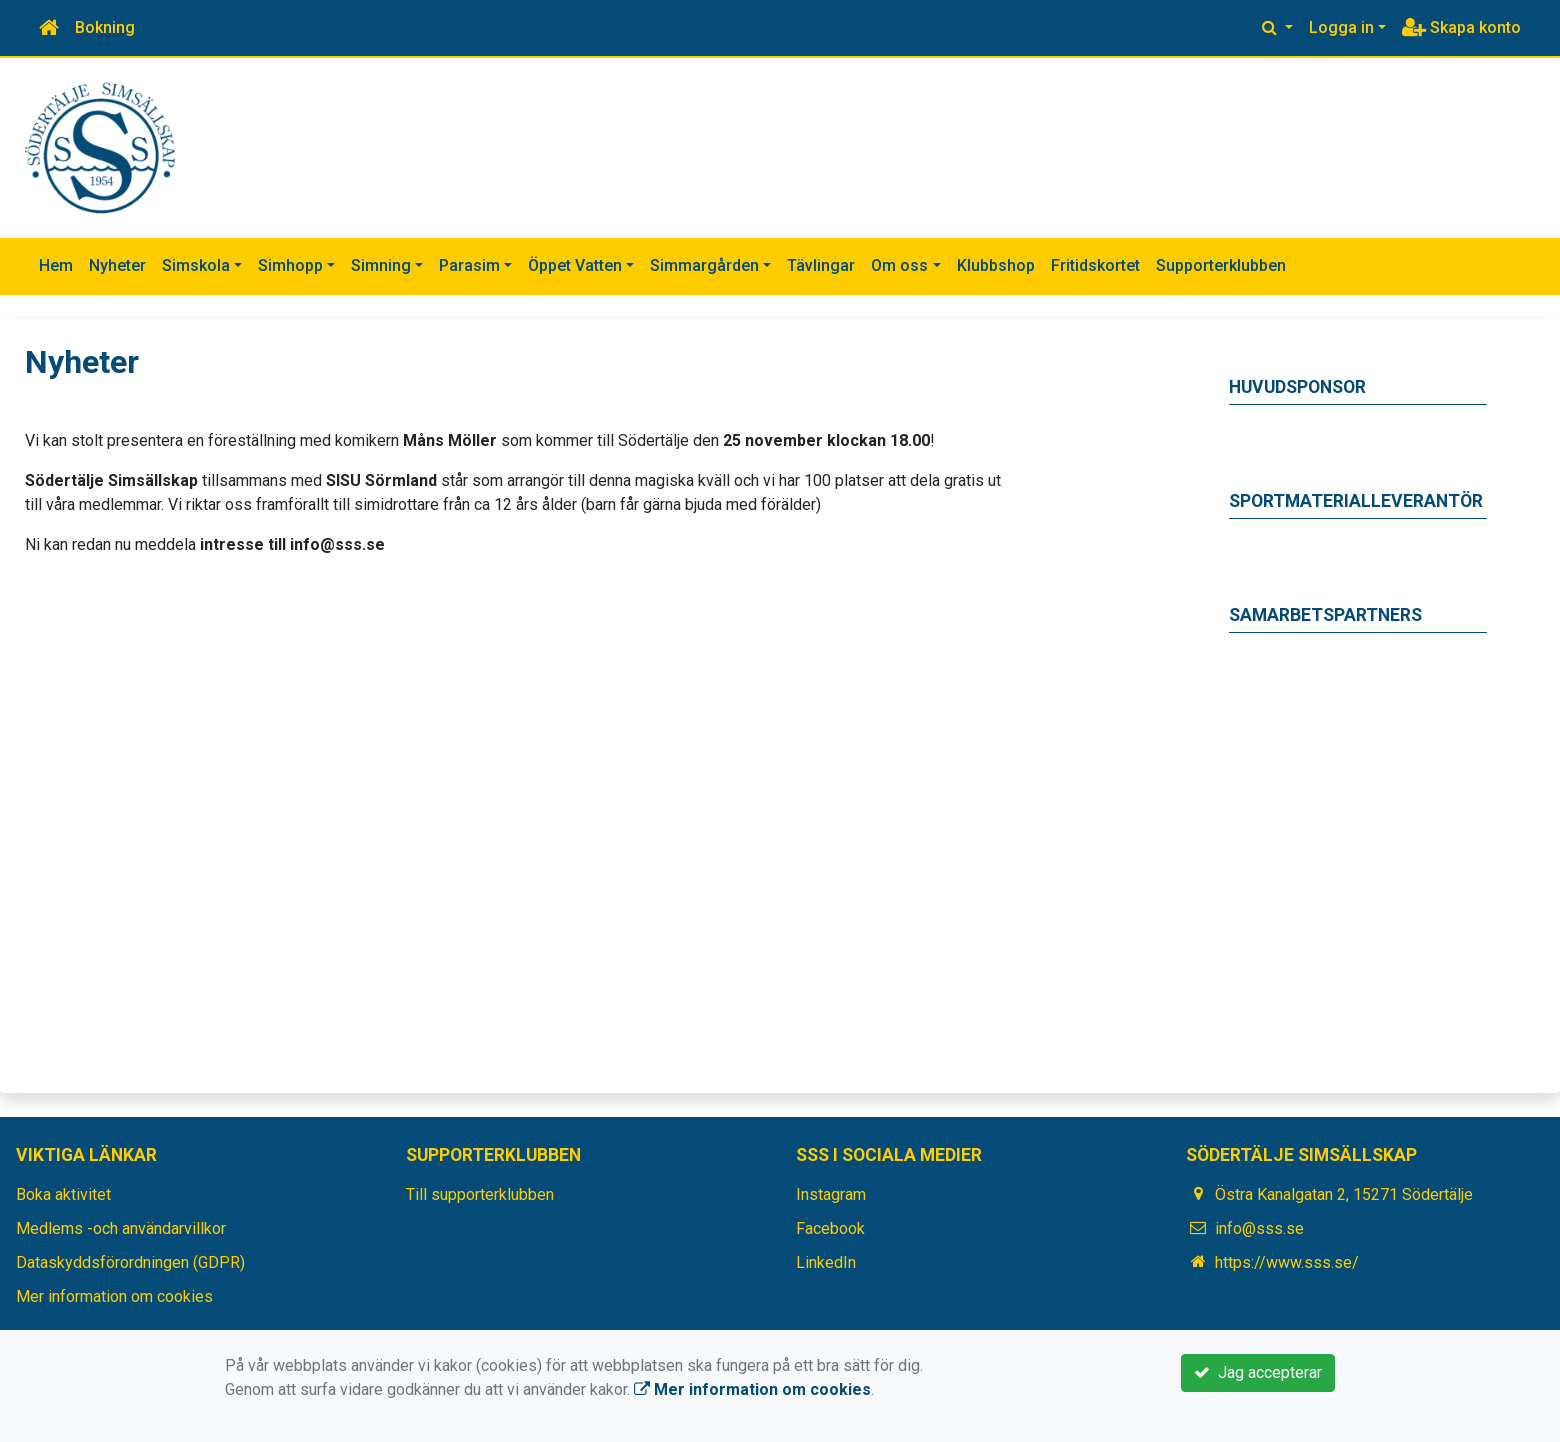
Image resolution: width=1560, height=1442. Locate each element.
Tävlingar (821, 265)
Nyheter (117, 265)
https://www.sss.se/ (1287, 1262)
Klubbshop (996, 265)
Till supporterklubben (480, 1194)
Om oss (899, 265)
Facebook (830, 1228)
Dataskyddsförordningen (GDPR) (130, 1262)
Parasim (469, 265)
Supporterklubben (1221, 265)
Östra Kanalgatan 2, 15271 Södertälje (1344, 1194)
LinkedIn (826, 1262)
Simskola (196, 265)
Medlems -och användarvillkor (121, 1228)
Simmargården (704, 265)
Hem (56, 265)
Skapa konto (1461, 27)
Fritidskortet (1095, 265)
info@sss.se (1259, 1228)
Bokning (105, 27)
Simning (381, 265)
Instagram (831, 1194)
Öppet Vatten (575, 265)
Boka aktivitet (63, 1194)
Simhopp (290, 265)
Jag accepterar (1258, 1372)
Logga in (1341, 27)
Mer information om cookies (114, 1296)
